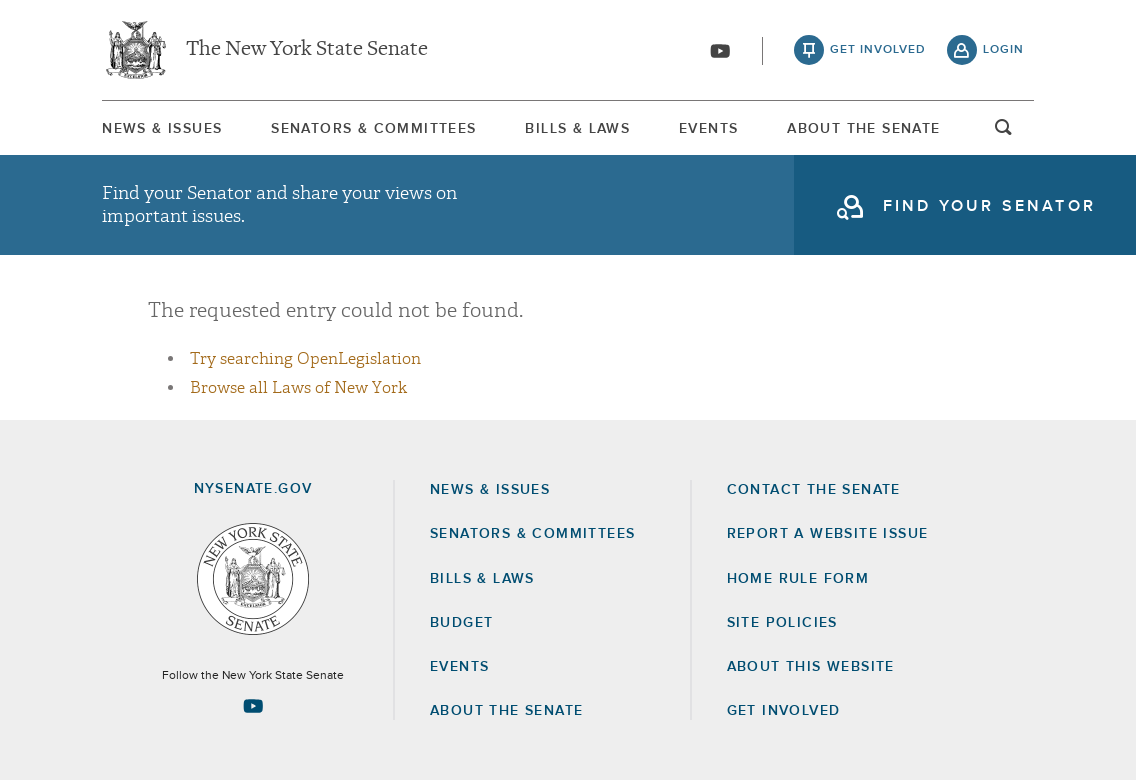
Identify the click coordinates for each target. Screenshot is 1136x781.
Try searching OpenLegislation (305, 359)
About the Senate (506, 711)
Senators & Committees (373, 129)
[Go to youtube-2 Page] (253, 706)
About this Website (811, 667)
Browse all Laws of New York (298, 388)
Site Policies (782, 623)
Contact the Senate (814, 490)
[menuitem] (162, 128)
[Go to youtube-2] (720, 51)
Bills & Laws (577, 129)
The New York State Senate (307, 50)
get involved (878, 50)
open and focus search (1004, 133)
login (1003, 50)
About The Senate (863, 129)
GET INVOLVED (784, 711)
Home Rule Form (798, 579)
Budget (461, 623)
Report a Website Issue (828, 534)
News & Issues (162, 129)
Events (708, 129)
